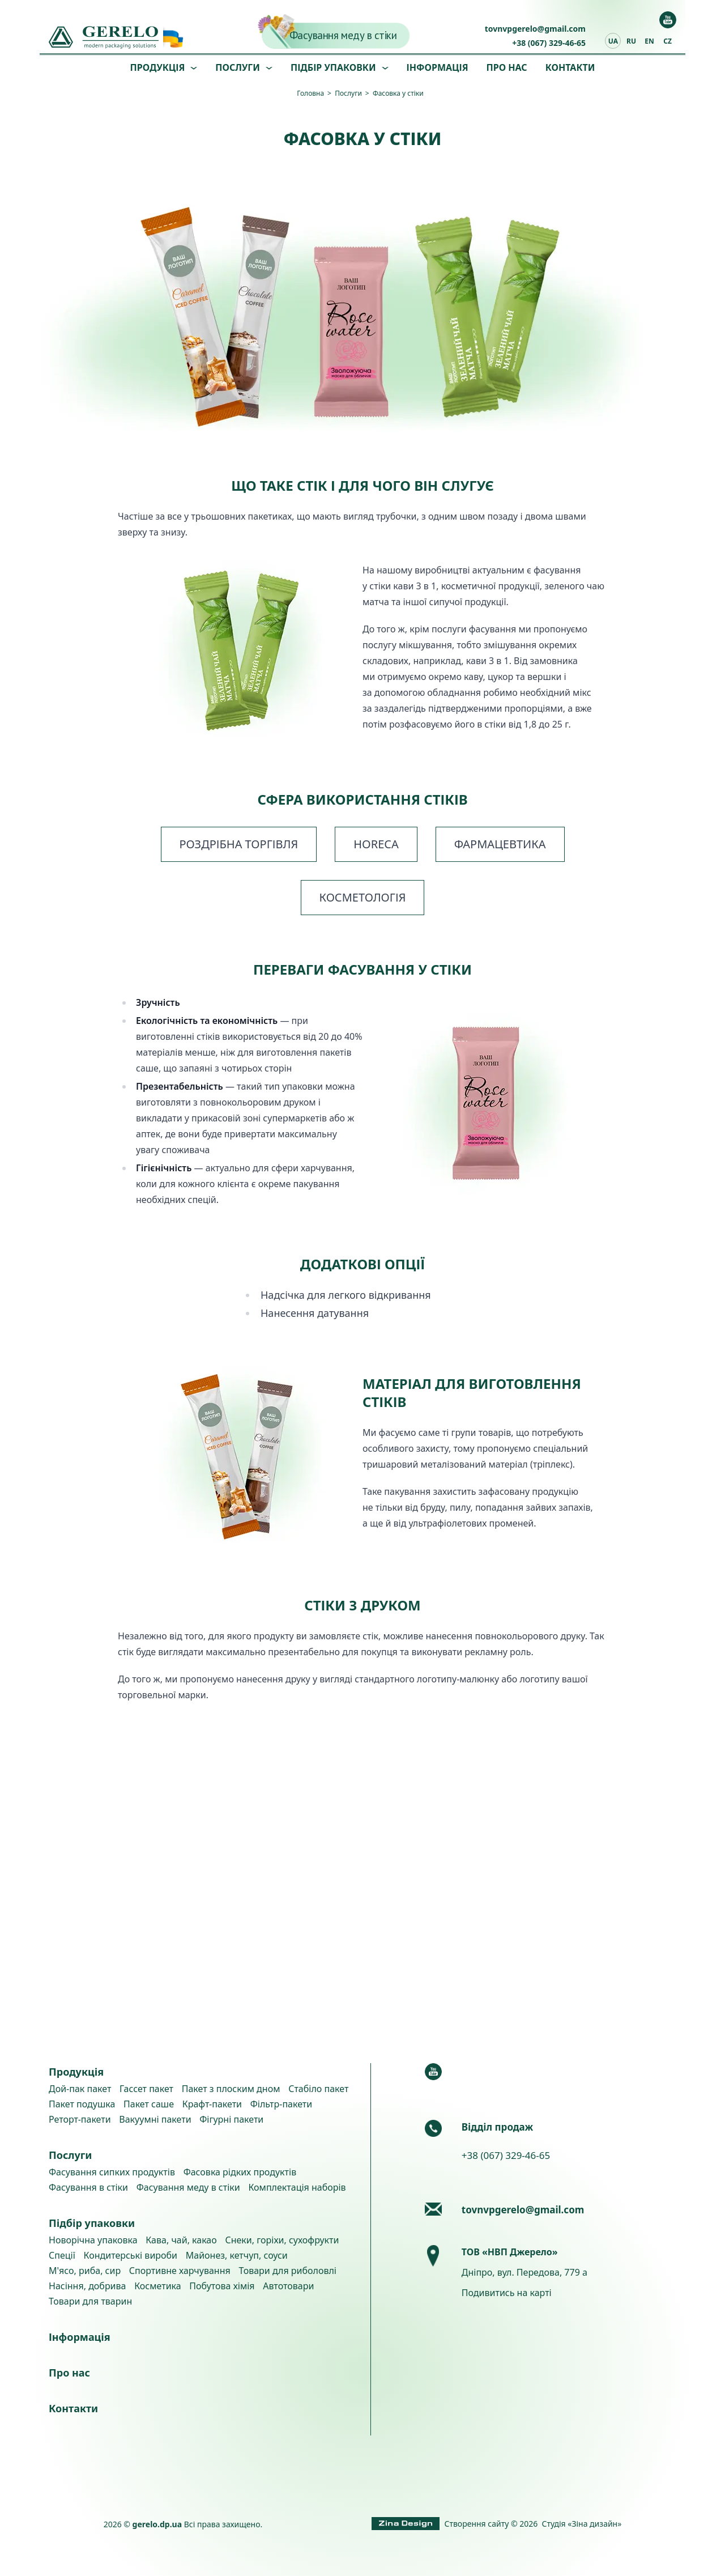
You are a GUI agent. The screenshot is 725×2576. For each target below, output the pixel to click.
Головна (310, 93)
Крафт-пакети (212, 2104)
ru (631, 41)
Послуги (237, 67)
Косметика (157, 2286)
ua (613, 41)
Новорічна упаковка (93, 2240)
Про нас (507, 67)
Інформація (437, 67)
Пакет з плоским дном (231, 2088)
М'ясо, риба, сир (85, 2270)
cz (667, 41)
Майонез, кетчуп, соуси (237, 2255)
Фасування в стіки (88, 2187)
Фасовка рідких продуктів (240, 2172)
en (649, 41)
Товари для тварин (90, 2301)
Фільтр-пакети (281, 2104)
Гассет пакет (146, 2088)
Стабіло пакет (318, 2088)
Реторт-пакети (80, 2119)
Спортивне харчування (180, 2270)
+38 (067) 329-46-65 (549, 42)
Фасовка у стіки (398, 93)
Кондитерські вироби (131, 2255)
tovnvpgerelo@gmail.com (535, 28)
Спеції (62, 2255)
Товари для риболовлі (287, 2270)
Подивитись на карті (507, 2292)
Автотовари (288, 2286)
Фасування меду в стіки (343, 35)
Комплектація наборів (297, 2187)
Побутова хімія (221, 2286)
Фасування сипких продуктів (112, 2172)
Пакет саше (148, 2104)
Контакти (570, 67)
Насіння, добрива (87, 2286)
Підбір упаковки (333, 67)
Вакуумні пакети (155, 2119)
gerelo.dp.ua (157, 2524)
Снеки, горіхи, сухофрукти (282, 2240)
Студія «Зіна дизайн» (582, 2523)
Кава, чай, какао (181, 2240)
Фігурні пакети (231, 2119)
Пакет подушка (82, 2104)
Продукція (157, 67)
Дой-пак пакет (80, 2088)
